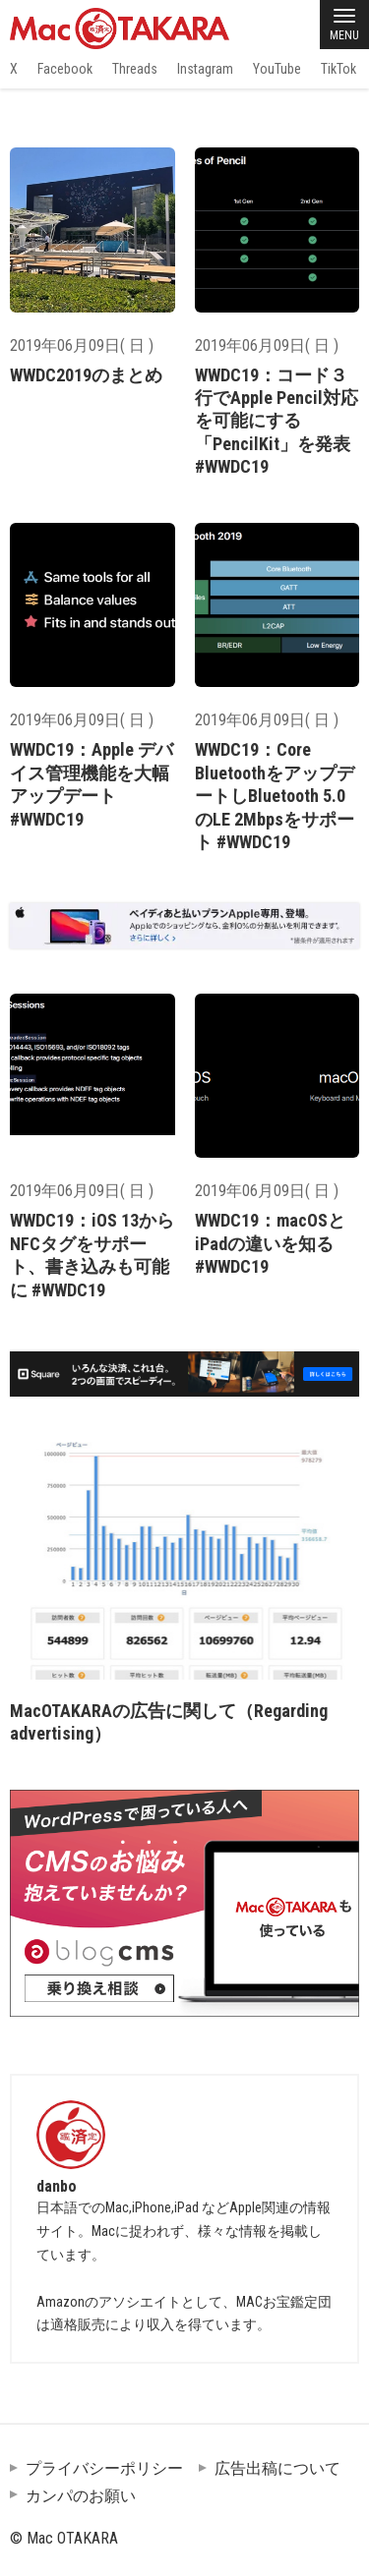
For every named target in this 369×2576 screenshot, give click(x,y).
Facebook (64, 69)
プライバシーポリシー (104, 2468)
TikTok (338, 69)
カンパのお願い (81, 2496)
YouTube (277, 69)
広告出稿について (277, 2468)
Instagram (205, 69)
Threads (134, 69)
